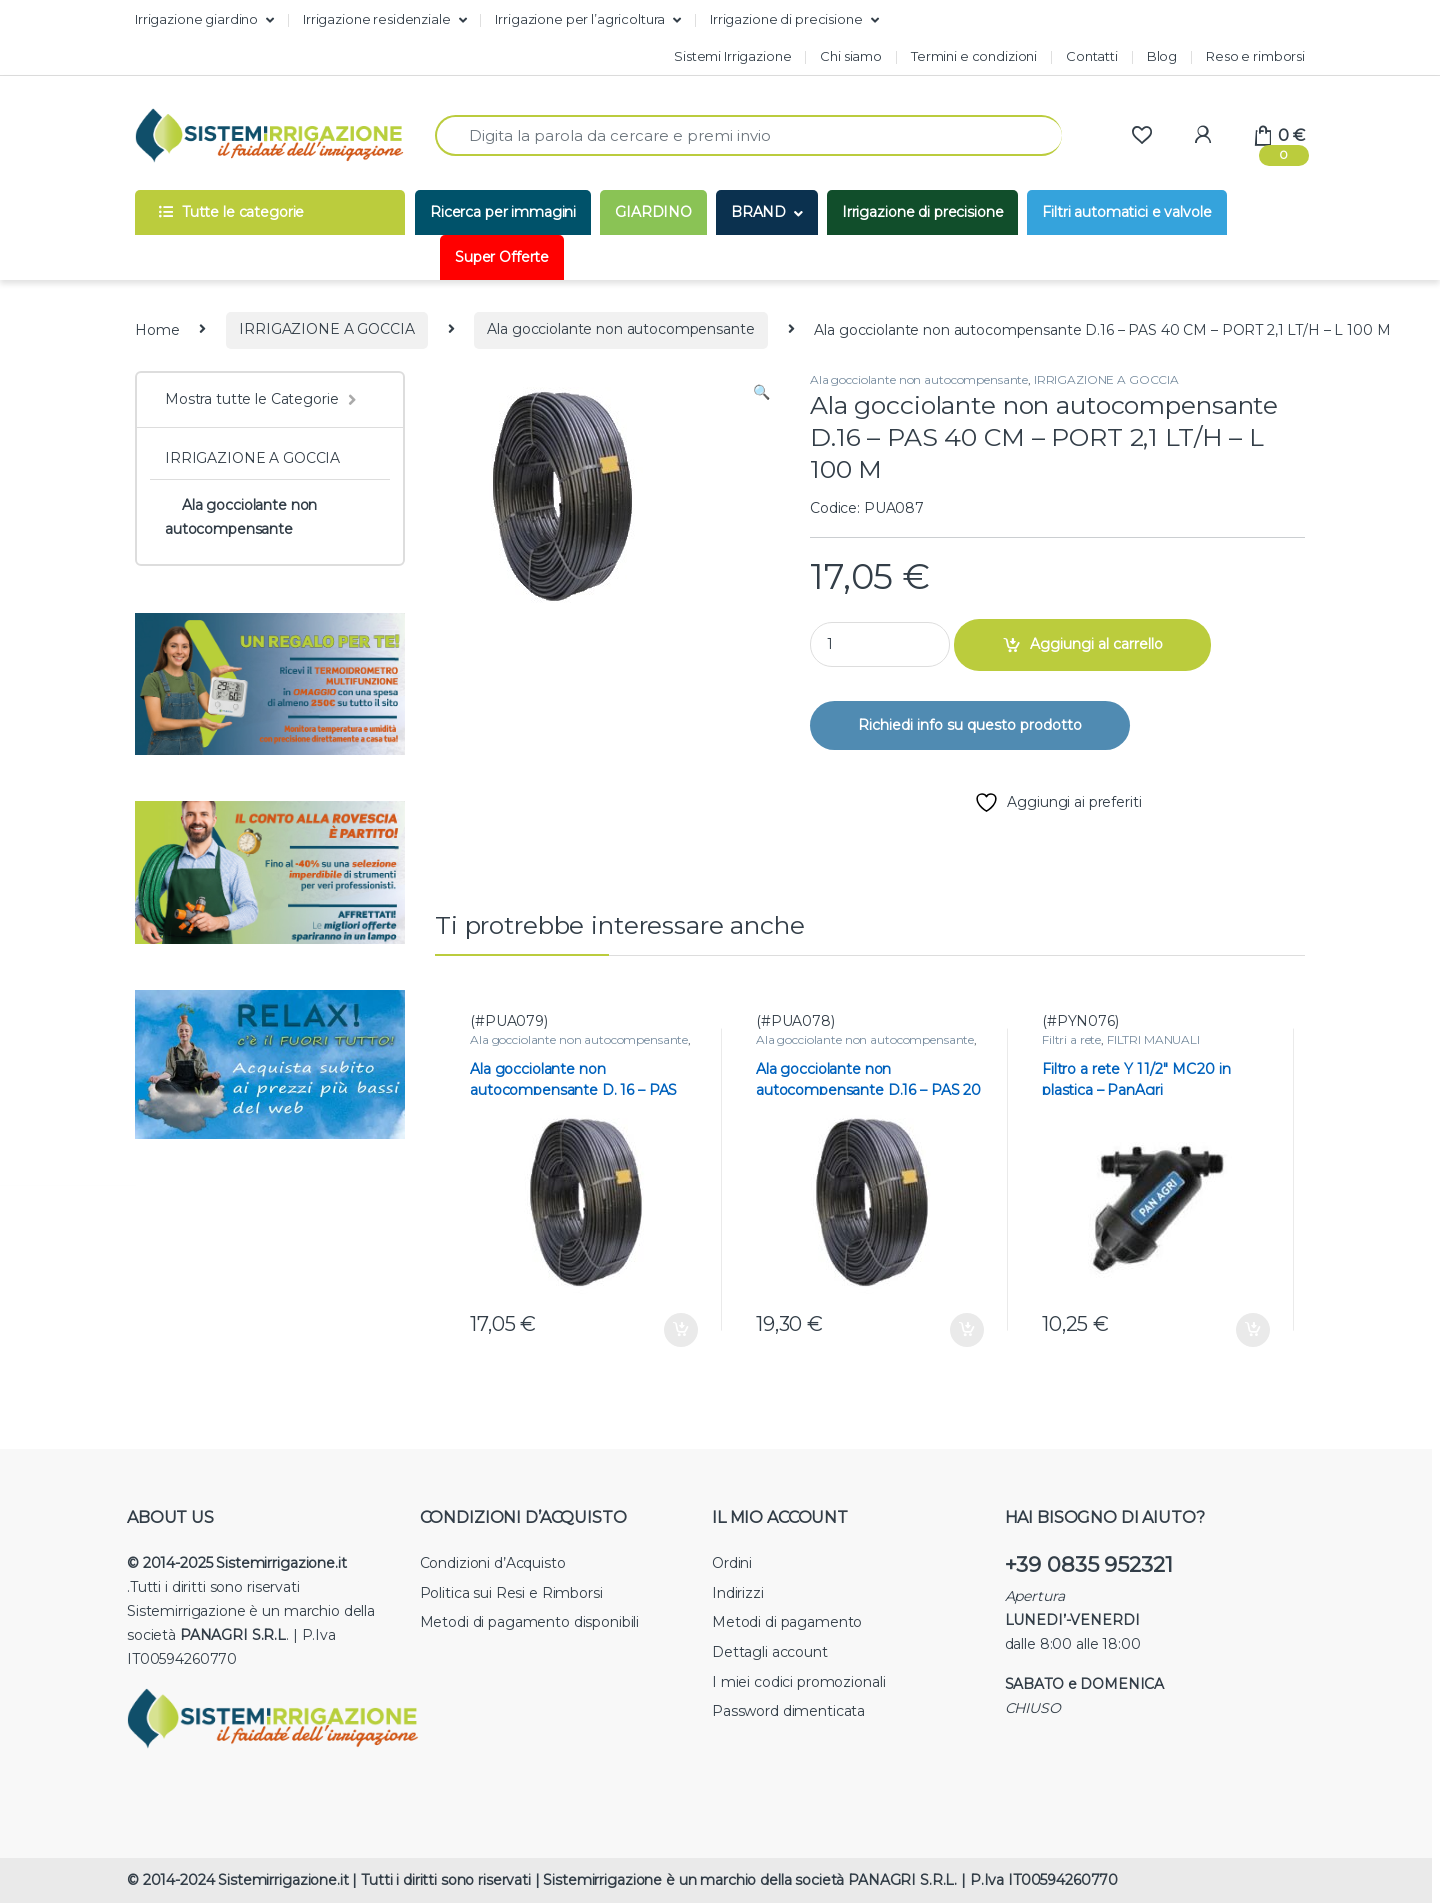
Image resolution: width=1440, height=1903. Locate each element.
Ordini (732, 1563)
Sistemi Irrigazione (732, 56)
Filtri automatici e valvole (1126, 212)
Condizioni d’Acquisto (493, 1563)
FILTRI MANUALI (1153, 1039)
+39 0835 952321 (1089, 1564)
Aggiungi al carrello (1096, 644)
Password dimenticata (788, 1711)
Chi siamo (851, 56)
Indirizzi (738, 1593)
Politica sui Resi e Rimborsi (511, 1593)
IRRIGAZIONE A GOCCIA (326, 329)
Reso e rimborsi (1255, 56)
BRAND (758, 212)
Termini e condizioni (974, 56)
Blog (1162, 56)
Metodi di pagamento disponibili (530, 1622)
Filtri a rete (1071, 1039)
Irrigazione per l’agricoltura (580, 19)
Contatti (1092, 56)
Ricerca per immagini (503, 212)
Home (157, 329)
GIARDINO (653, 212)
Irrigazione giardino (196, 19)
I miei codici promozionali (798, 1682)
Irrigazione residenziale (377, 19)
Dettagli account (770, 1652)
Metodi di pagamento (787, 1622)
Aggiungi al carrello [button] (681, 1330)
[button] (761, 393)
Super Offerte (502, 257)
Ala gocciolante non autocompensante (620, 329)
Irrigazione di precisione (786, 19)
